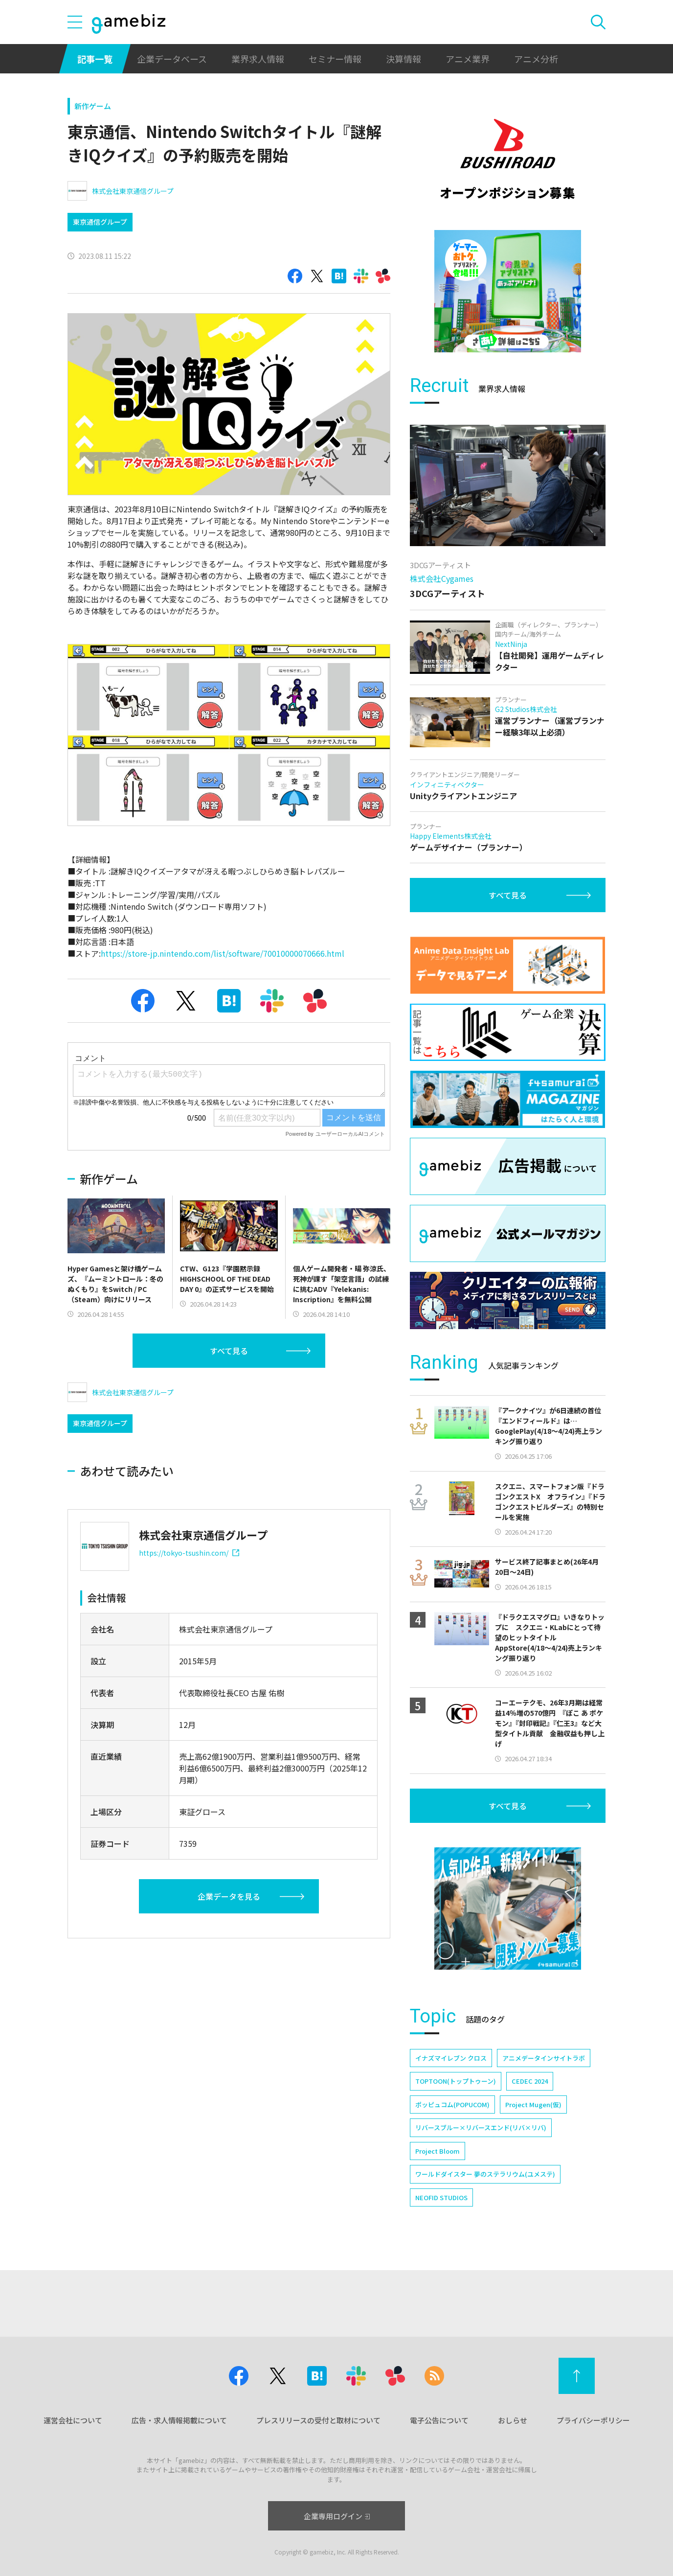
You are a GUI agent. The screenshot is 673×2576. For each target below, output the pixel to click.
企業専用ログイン (337, 2516)
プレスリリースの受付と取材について (318, 2420)
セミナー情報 (335, 58)
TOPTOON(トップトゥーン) (455, 2081)
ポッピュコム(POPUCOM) (452, 2104)
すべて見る (229, 1351)
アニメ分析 (536, 58)
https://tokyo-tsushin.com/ (189, 1553)
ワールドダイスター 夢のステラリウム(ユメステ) (485, 2174)
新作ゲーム (92, 106)
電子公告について (439, 2420)
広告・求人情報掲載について (179, 2420)
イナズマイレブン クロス (451, 2058)
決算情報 (403, 58)
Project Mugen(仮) (533, 2104)
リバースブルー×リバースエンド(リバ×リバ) (480, 2127)
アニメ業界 (468, 58)
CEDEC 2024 (530, 2081)
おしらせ (512, 2420)
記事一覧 (94, 58)
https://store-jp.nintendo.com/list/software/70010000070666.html (222, 953)
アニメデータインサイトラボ (543, 2058)
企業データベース (172, 58)
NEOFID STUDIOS (441, 2197)
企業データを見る (229, 1896)
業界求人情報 (257, 58)
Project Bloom (437, 2151)
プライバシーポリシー (593, 2420)
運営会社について (73, 2420)
